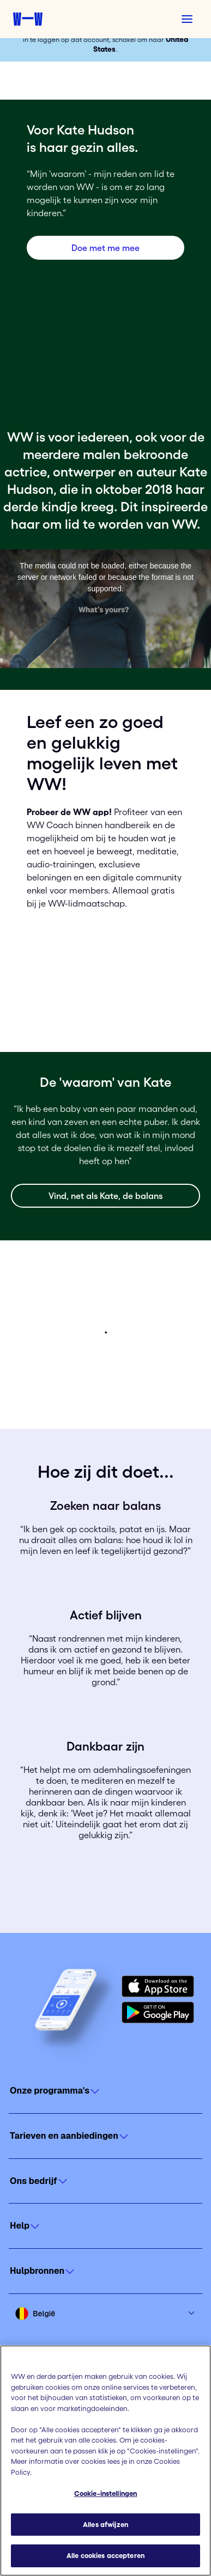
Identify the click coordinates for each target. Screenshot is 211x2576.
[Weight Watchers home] (28, 19)
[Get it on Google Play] (158, 2012)
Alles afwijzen (105, 2524)
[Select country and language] (105, 2313)
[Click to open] (105, 2090)
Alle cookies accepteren (105, 2555)
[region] (105, 2460)
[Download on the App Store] (158, 1986)
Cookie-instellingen (105, 2493)
